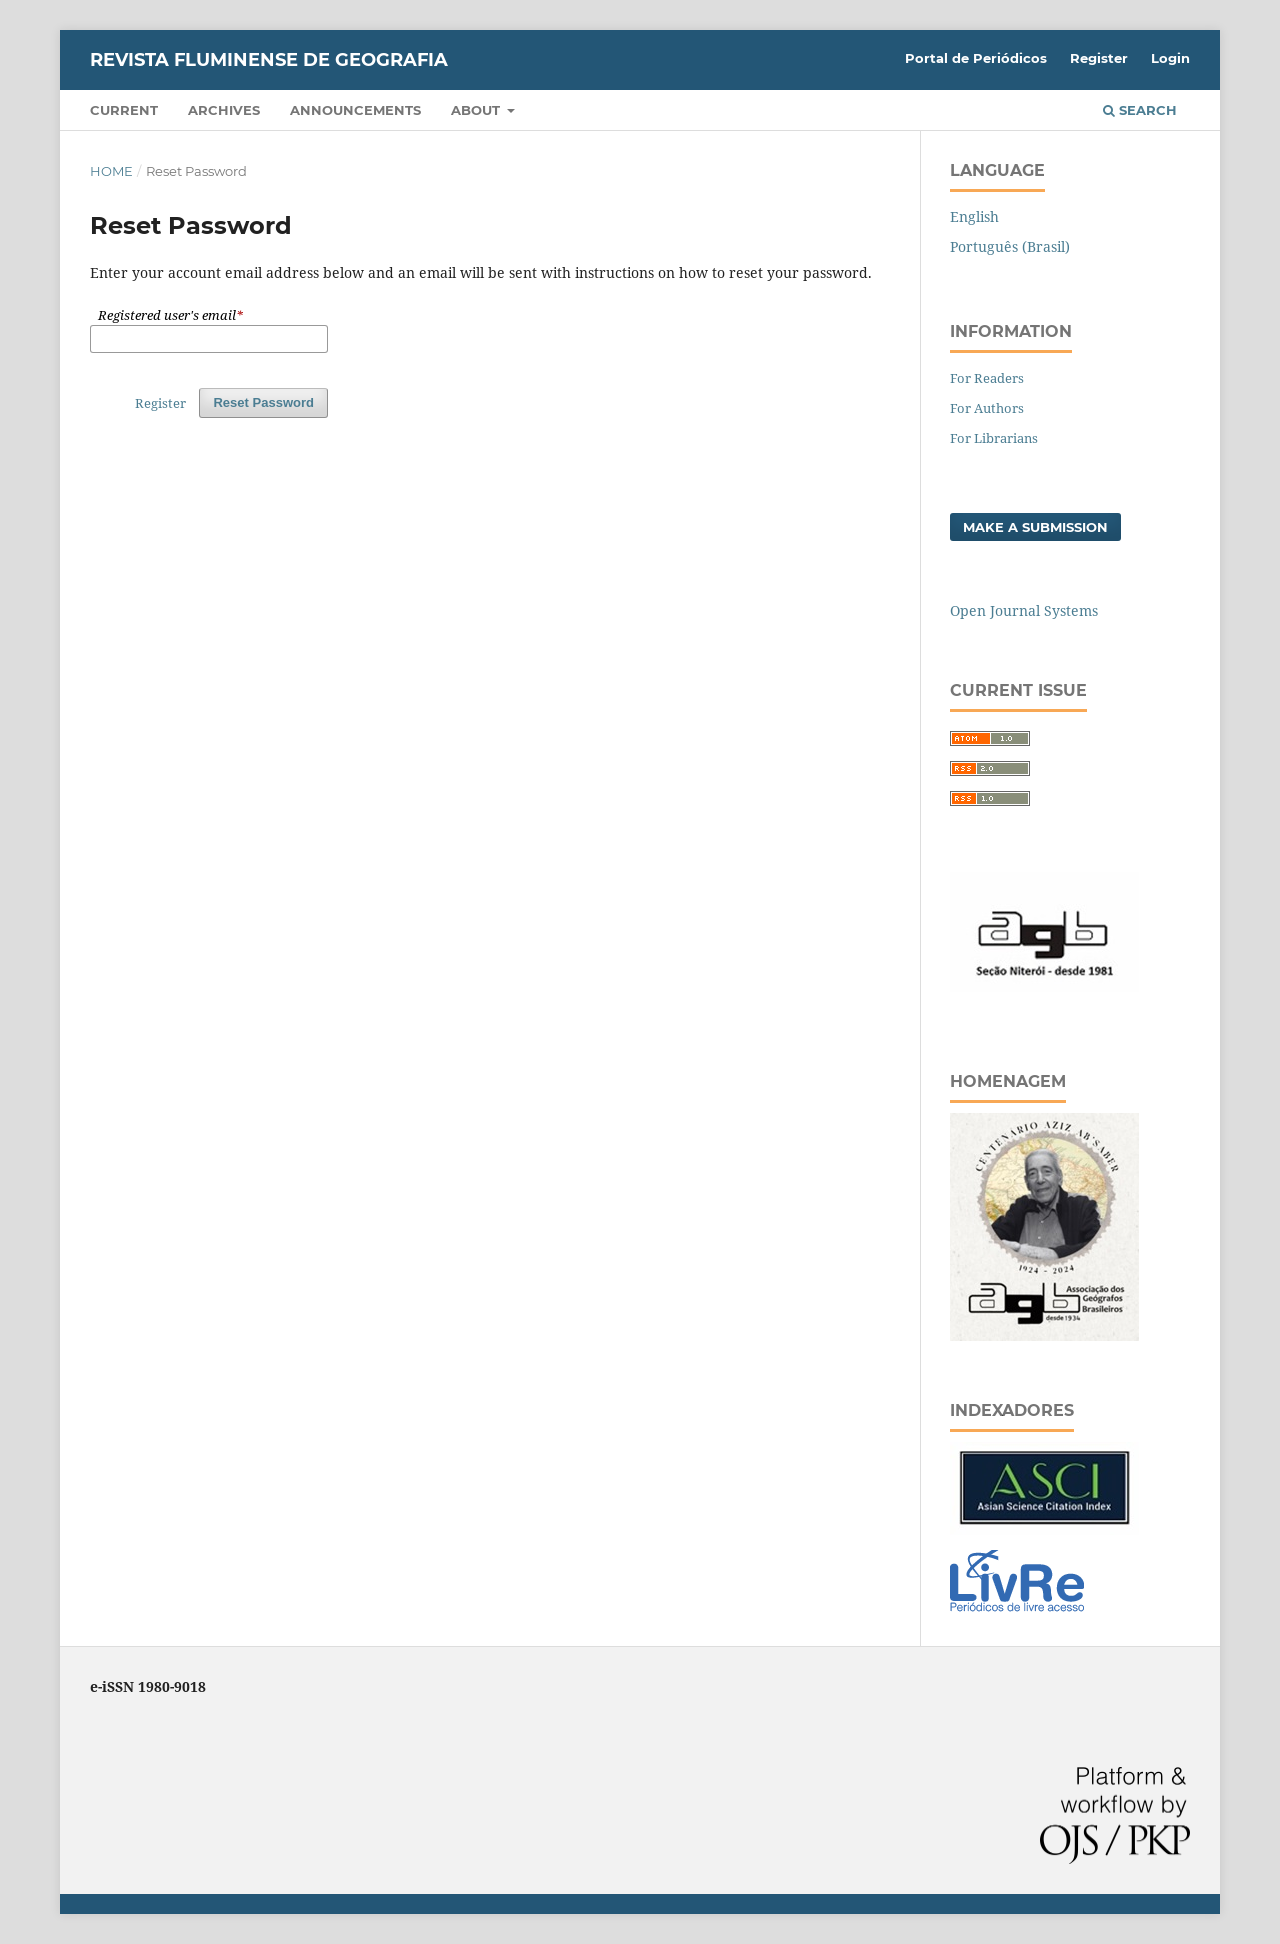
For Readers (987, 378)
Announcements (355, 110)
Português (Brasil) (1010, 246)
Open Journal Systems (1024, 610)
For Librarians (994, 438)
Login (1170, 58)
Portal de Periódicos (976, 58)
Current (124, 110)
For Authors (987, 408)
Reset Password (263, 402)
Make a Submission (1035, 527)
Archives (224, 110)
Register (1099, 58)
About (477, 110)
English (974, 216)
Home (111, 171)
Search (1140, 110)
